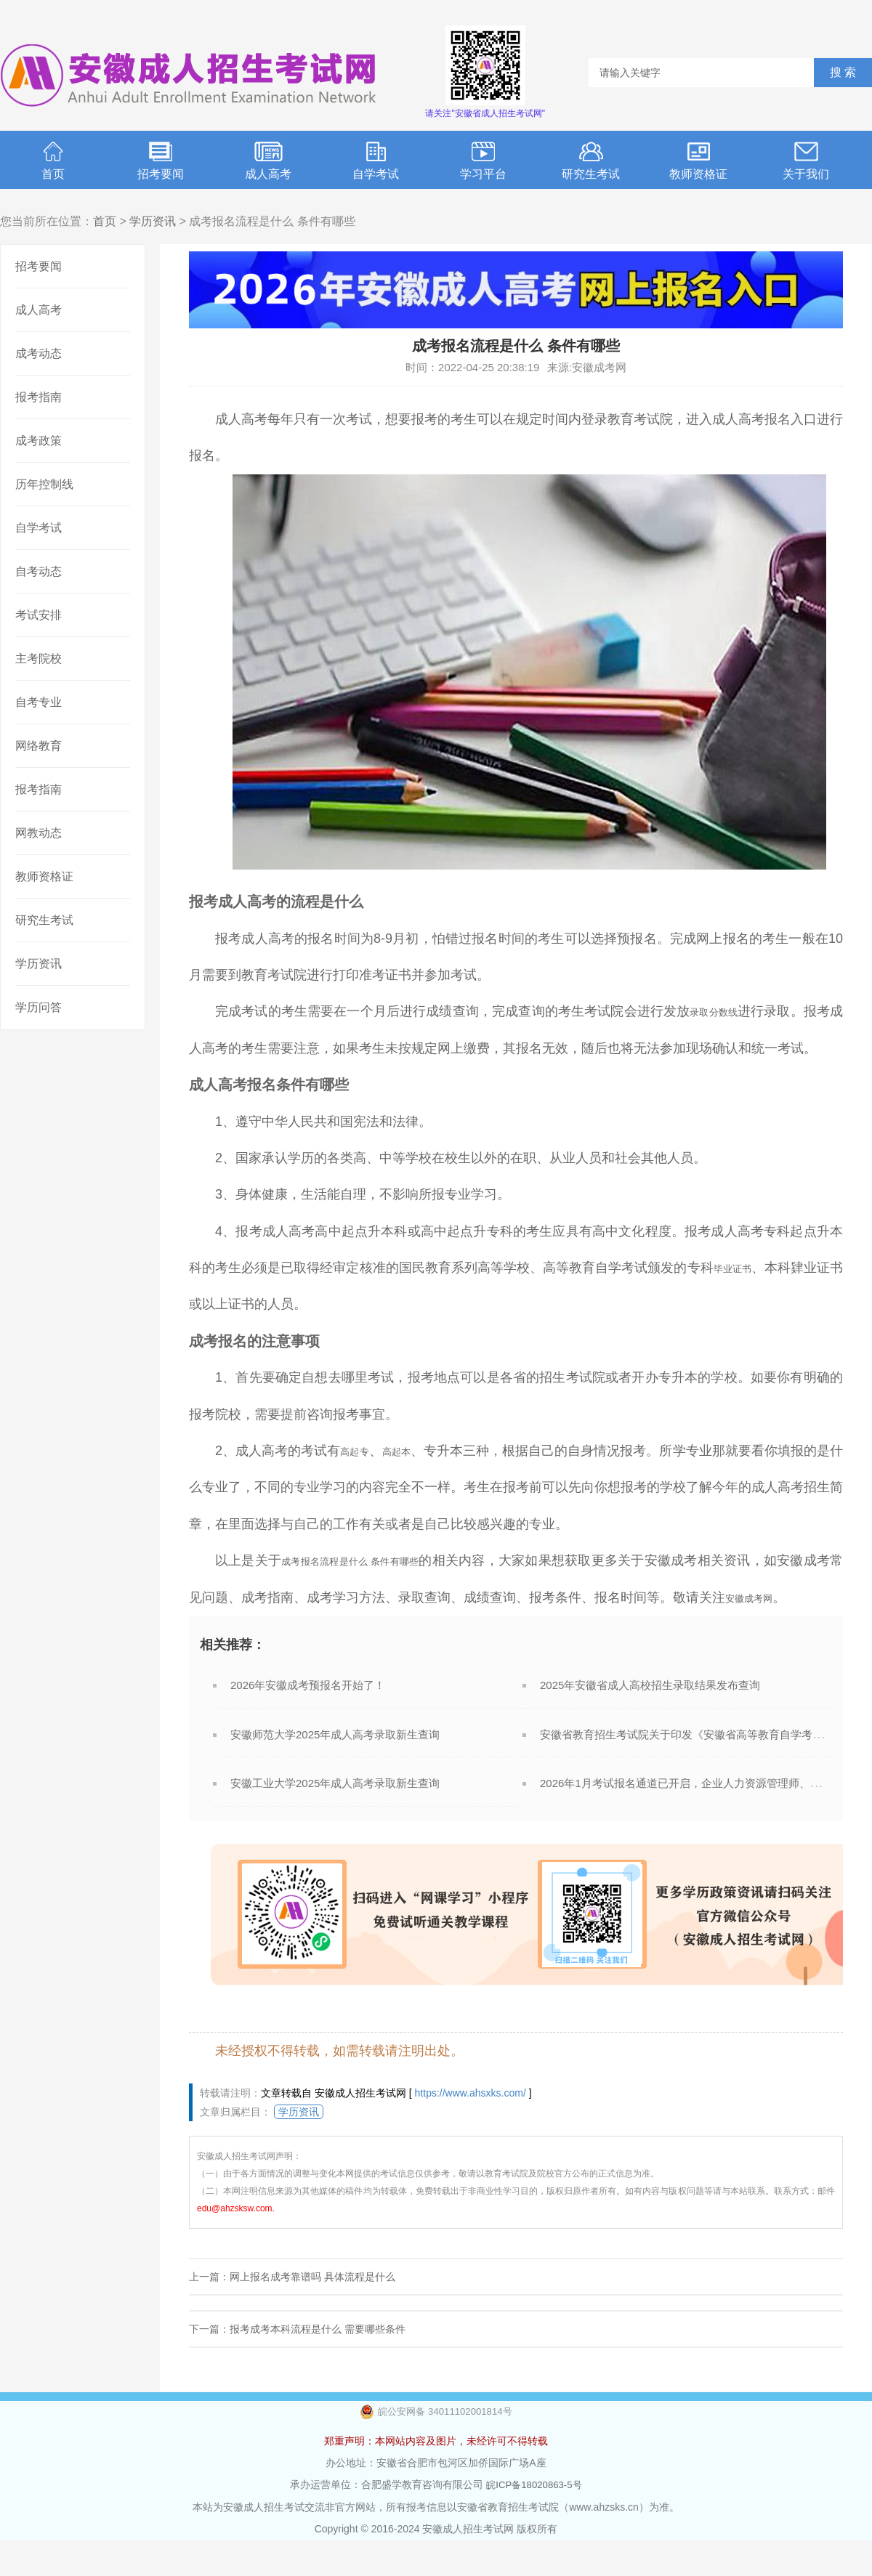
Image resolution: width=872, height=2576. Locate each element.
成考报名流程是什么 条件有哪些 (376, 1560)
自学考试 (375, 161)
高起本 (414, 1450)
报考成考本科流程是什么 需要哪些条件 (317, 2366)
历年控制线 (44, 484)
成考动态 (38, 353)
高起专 (362, 1450)
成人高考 (268, 161)
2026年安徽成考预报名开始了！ (307, 1722)
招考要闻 (160, 161)
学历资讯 (152, 221)
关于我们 (806, 161)
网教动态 (38, 833)
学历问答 (38, 1007)
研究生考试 (591, 161)
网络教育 (38, 746)
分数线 (731, 1011)
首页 (53, 161)
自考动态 (38, 571)
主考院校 (38, 658)
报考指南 (38, 397)
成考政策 (38, 440)
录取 (699, 1011)
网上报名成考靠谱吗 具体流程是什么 (312, 2314)
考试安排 (38, 615)
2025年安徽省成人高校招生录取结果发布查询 (650, 1722)
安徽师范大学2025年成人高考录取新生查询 (335, 1771)
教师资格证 (698, 161)
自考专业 (38, 702)
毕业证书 (738, 1267)
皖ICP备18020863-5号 (534, 2521)
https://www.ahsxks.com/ (470, 2130)
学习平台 (483, 161)
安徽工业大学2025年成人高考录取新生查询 (335, 1820)
